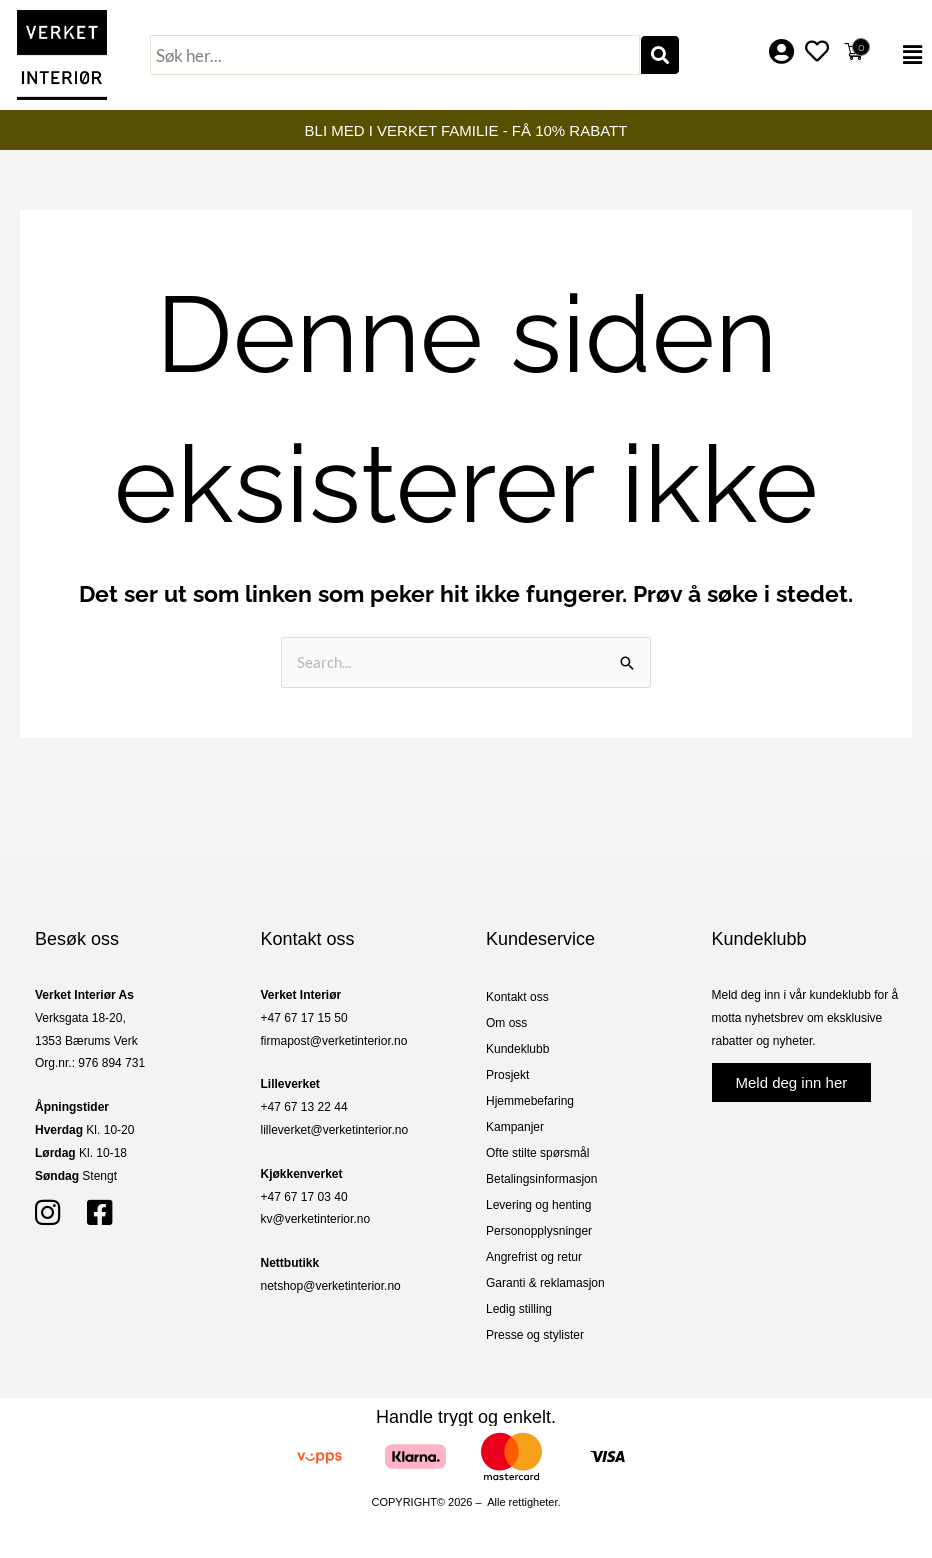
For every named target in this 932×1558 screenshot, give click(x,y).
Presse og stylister (535, 1335)
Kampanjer (515, 1127)
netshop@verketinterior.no (331, 1286)
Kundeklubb (517, 1049)
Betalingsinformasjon (541, 1179)
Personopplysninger (539, 1231)
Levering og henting (538, 1205)
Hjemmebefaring (530, 1101)
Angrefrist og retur (534, 1257)
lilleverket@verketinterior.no (335, 1130)
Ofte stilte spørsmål (537, 1153)
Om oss (506, 1023)
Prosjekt (507, 1075)
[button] (904, 55)
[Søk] (660, 55)
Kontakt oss (517, 997)
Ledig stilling (519, 1309)
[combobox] (395, 55)
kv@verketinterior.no (316, 1219)
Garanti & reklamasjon (545, 1283)
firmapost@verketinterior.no (334, 1041)
